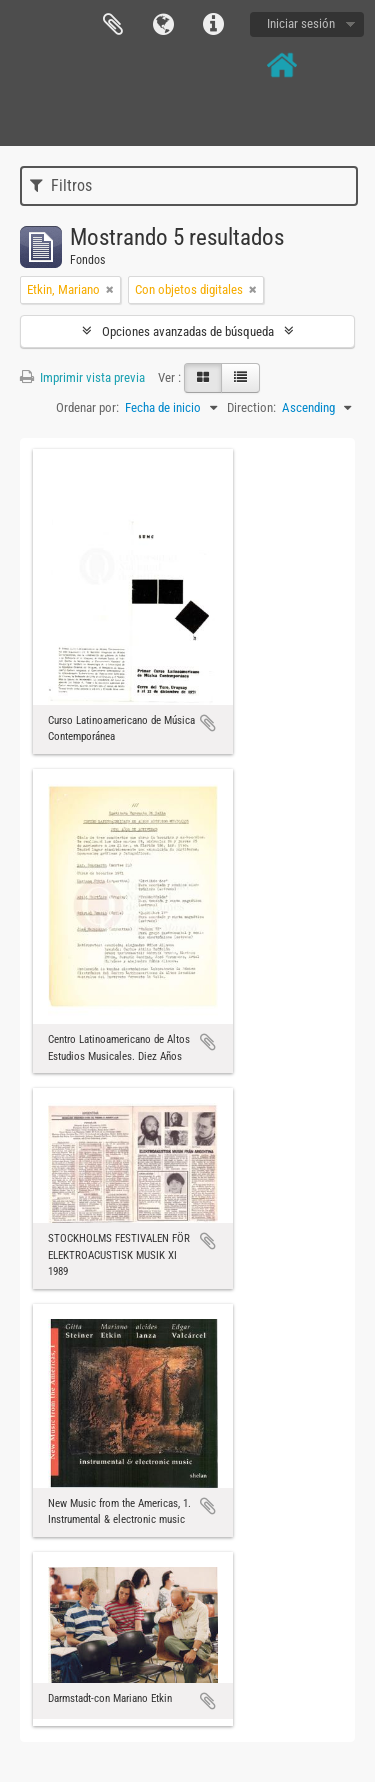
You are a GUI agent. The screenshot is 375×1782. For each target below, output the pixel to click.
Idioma (163, 25)
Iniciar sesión (301, 23)
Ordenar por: (87, 407)
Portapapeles (113, 25)
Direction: (251, 407)
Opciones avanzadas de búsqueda (188, 331)
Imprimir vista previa (82, 377)
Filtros (61, 185)
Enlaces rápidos (213, 25)
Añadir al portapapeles (208, 723)
